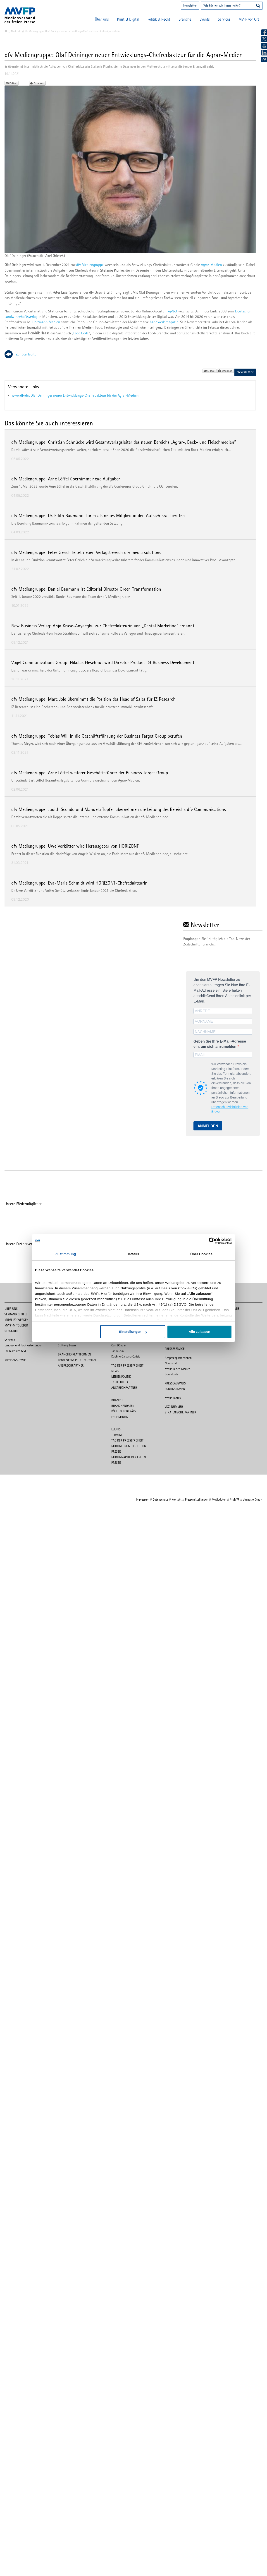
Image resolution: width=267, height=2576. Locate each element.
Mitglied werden (17, 1320)
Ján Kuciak (117, 1351)
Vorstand (10, 1340)
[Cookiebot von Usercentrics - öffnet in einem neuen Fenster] (212, 1241)
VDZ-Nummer (174, 1406)
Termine (117, 1435)
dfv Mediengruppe (90, 264)
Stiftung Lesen (67, 1345)
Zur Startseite (26, 354)
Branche (185, 19)
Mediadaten (219, 1499)
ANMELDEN (208, 1126)
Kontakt (176, 1499)
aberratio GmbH (252, 1499)
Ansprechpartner (71, 1365)
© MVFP (234, 1499)
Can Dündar (118, 1345)
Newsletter (190, 5)
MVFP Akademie (15, 1360)
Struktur (11, 1331)
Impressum (142, 1499)
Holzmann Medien (46, 322)
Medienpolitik (121, 1376)
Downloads (171, 1374)
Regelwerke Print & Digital (77, 1360)
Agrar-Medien (211, 264)
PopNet (172, 311)
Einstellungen (133, 1332)
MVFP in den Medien (177, 1369)
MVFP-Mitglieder (16, 1325)
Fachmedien (119, 1417)
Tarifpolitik (119, 1382)
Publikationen (175, 1389)
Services (224, 19)
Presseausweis (175, 1383)
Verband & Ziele (16, 1314)
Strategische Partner (180, 1412)
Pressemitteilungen (196, 1499)
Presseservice (174, 1348)
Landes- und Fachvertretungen (23, 1345)
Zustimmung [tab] (65, 1254)
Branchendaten (122, 1406)
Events (205, 19)
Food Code (81, 333)
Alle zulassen (199, 1332)
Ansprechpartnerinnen (178, 1358)
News (115, 1371)
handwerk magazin (164, 322)
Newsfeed (171, 1363)
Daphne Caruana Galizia (125, 1356)
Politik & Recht (159, 19)
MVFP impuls (173, 1398)
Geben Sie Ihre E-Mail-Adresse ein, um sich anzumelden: (219, 1043)
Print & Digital (128, 19)
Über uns (102, 19)
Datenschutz (160, 1499)
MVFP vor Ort (248, 19)
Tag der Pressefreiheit (127, 1365)
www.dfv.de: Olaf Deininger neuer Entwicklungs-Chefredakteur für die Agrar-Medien (75, 395)
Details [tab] (133, 1254)
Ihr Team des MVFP (16, 1351)
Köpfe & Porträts (123, 1411)
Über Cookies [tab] (201, 1254)
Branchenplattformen (74, 1354)
